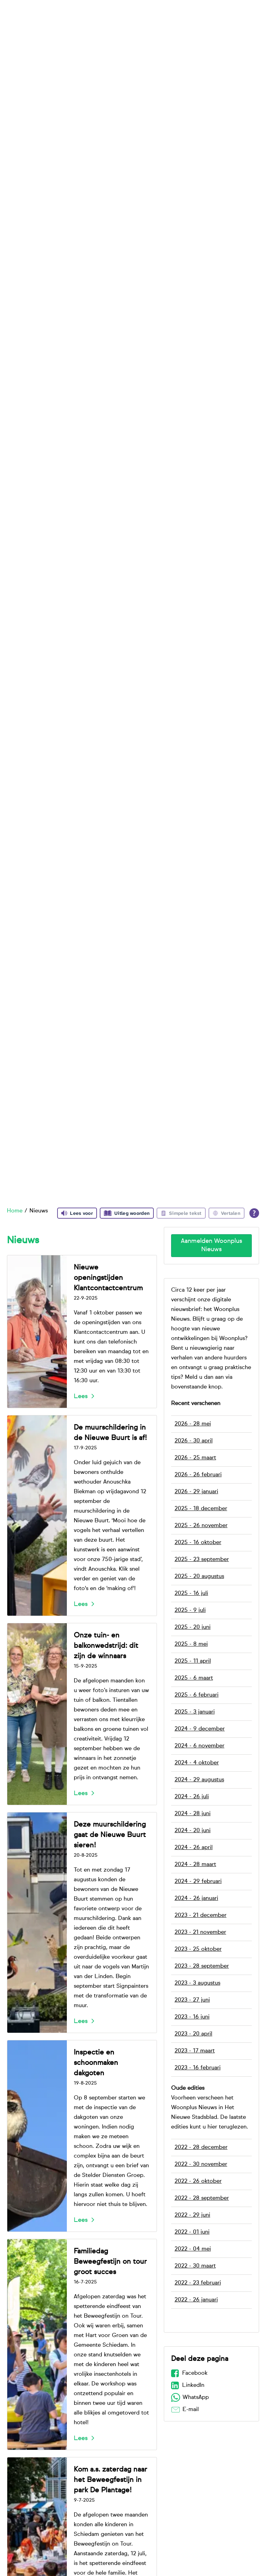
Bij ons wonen (101, 17)
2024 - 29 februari (198, 1881)
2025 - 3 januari (195, 1712)
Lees (81, 1396)
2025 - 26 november (201, 1526)
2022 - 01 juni (192, 2232)
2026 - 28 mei (193, 1424)
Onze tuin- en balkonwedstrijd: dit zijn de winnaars (106, 1646)
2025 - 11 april (193, 1661)
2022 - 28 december (201, 2147)
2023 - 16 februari (198, 2068)
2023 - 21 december (201, 1915)
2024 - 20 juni (193, 1831)
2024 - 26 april (194, 1847)
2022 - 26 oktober (198, 2181)
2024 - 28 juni (193, 1814)
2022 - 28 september (202, 2198)
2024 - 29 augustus (199, 1780)
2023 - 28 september (202, 1966)
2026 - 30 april (194, 1441)
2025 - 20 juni (193, 1627)
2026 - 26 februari (198, 1475)
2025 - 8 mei (191, 1644)
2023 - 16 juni (192, 2017)
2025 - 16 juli (191, 1593)
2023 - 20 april (193, 2034)
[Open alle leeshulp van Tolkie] (254, 1213)
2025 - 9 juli (190, 1610)
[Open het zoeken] (252, 17)
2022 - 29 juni (192, 2215)
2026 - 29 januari (196, 1492)
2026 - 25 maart (195, 1458)
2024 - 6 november (199, 1746)
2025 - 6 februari (197, 1695)
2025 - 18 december (201, 1509)
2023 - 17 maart (195, 2051)
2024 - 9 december (200, 1729)
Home (15, 1211)
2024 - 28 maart (195, 1864)
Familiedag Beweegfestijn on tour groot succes (110, 2261)
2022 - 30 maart (195, 2266)
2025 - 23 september (202, 1559)
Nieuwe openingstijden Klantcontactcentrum (108, 1278)
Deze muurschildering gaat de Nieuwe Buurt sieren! (110, 1835)
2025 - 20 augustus (199, 1576)
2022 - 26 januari (196, 2300)
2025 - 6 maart (194, 1678)
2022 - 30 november (201, 2164)
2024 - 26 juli (192, 1797)
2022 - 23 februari (198, 2283)
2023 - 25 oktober (198, 1949)
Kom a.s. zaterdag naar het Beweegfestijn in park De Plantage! (110, 2480)
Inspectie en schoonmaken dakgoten (96, 2063)
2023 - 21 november (200, 1932)
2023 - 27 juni (192, 2000)
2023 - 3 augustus (197, 1983)
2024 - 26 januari (196, 1898)
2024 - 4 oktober (197, 1763)
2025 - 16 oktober (198, 1542)
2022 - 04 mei (193, 2249)
